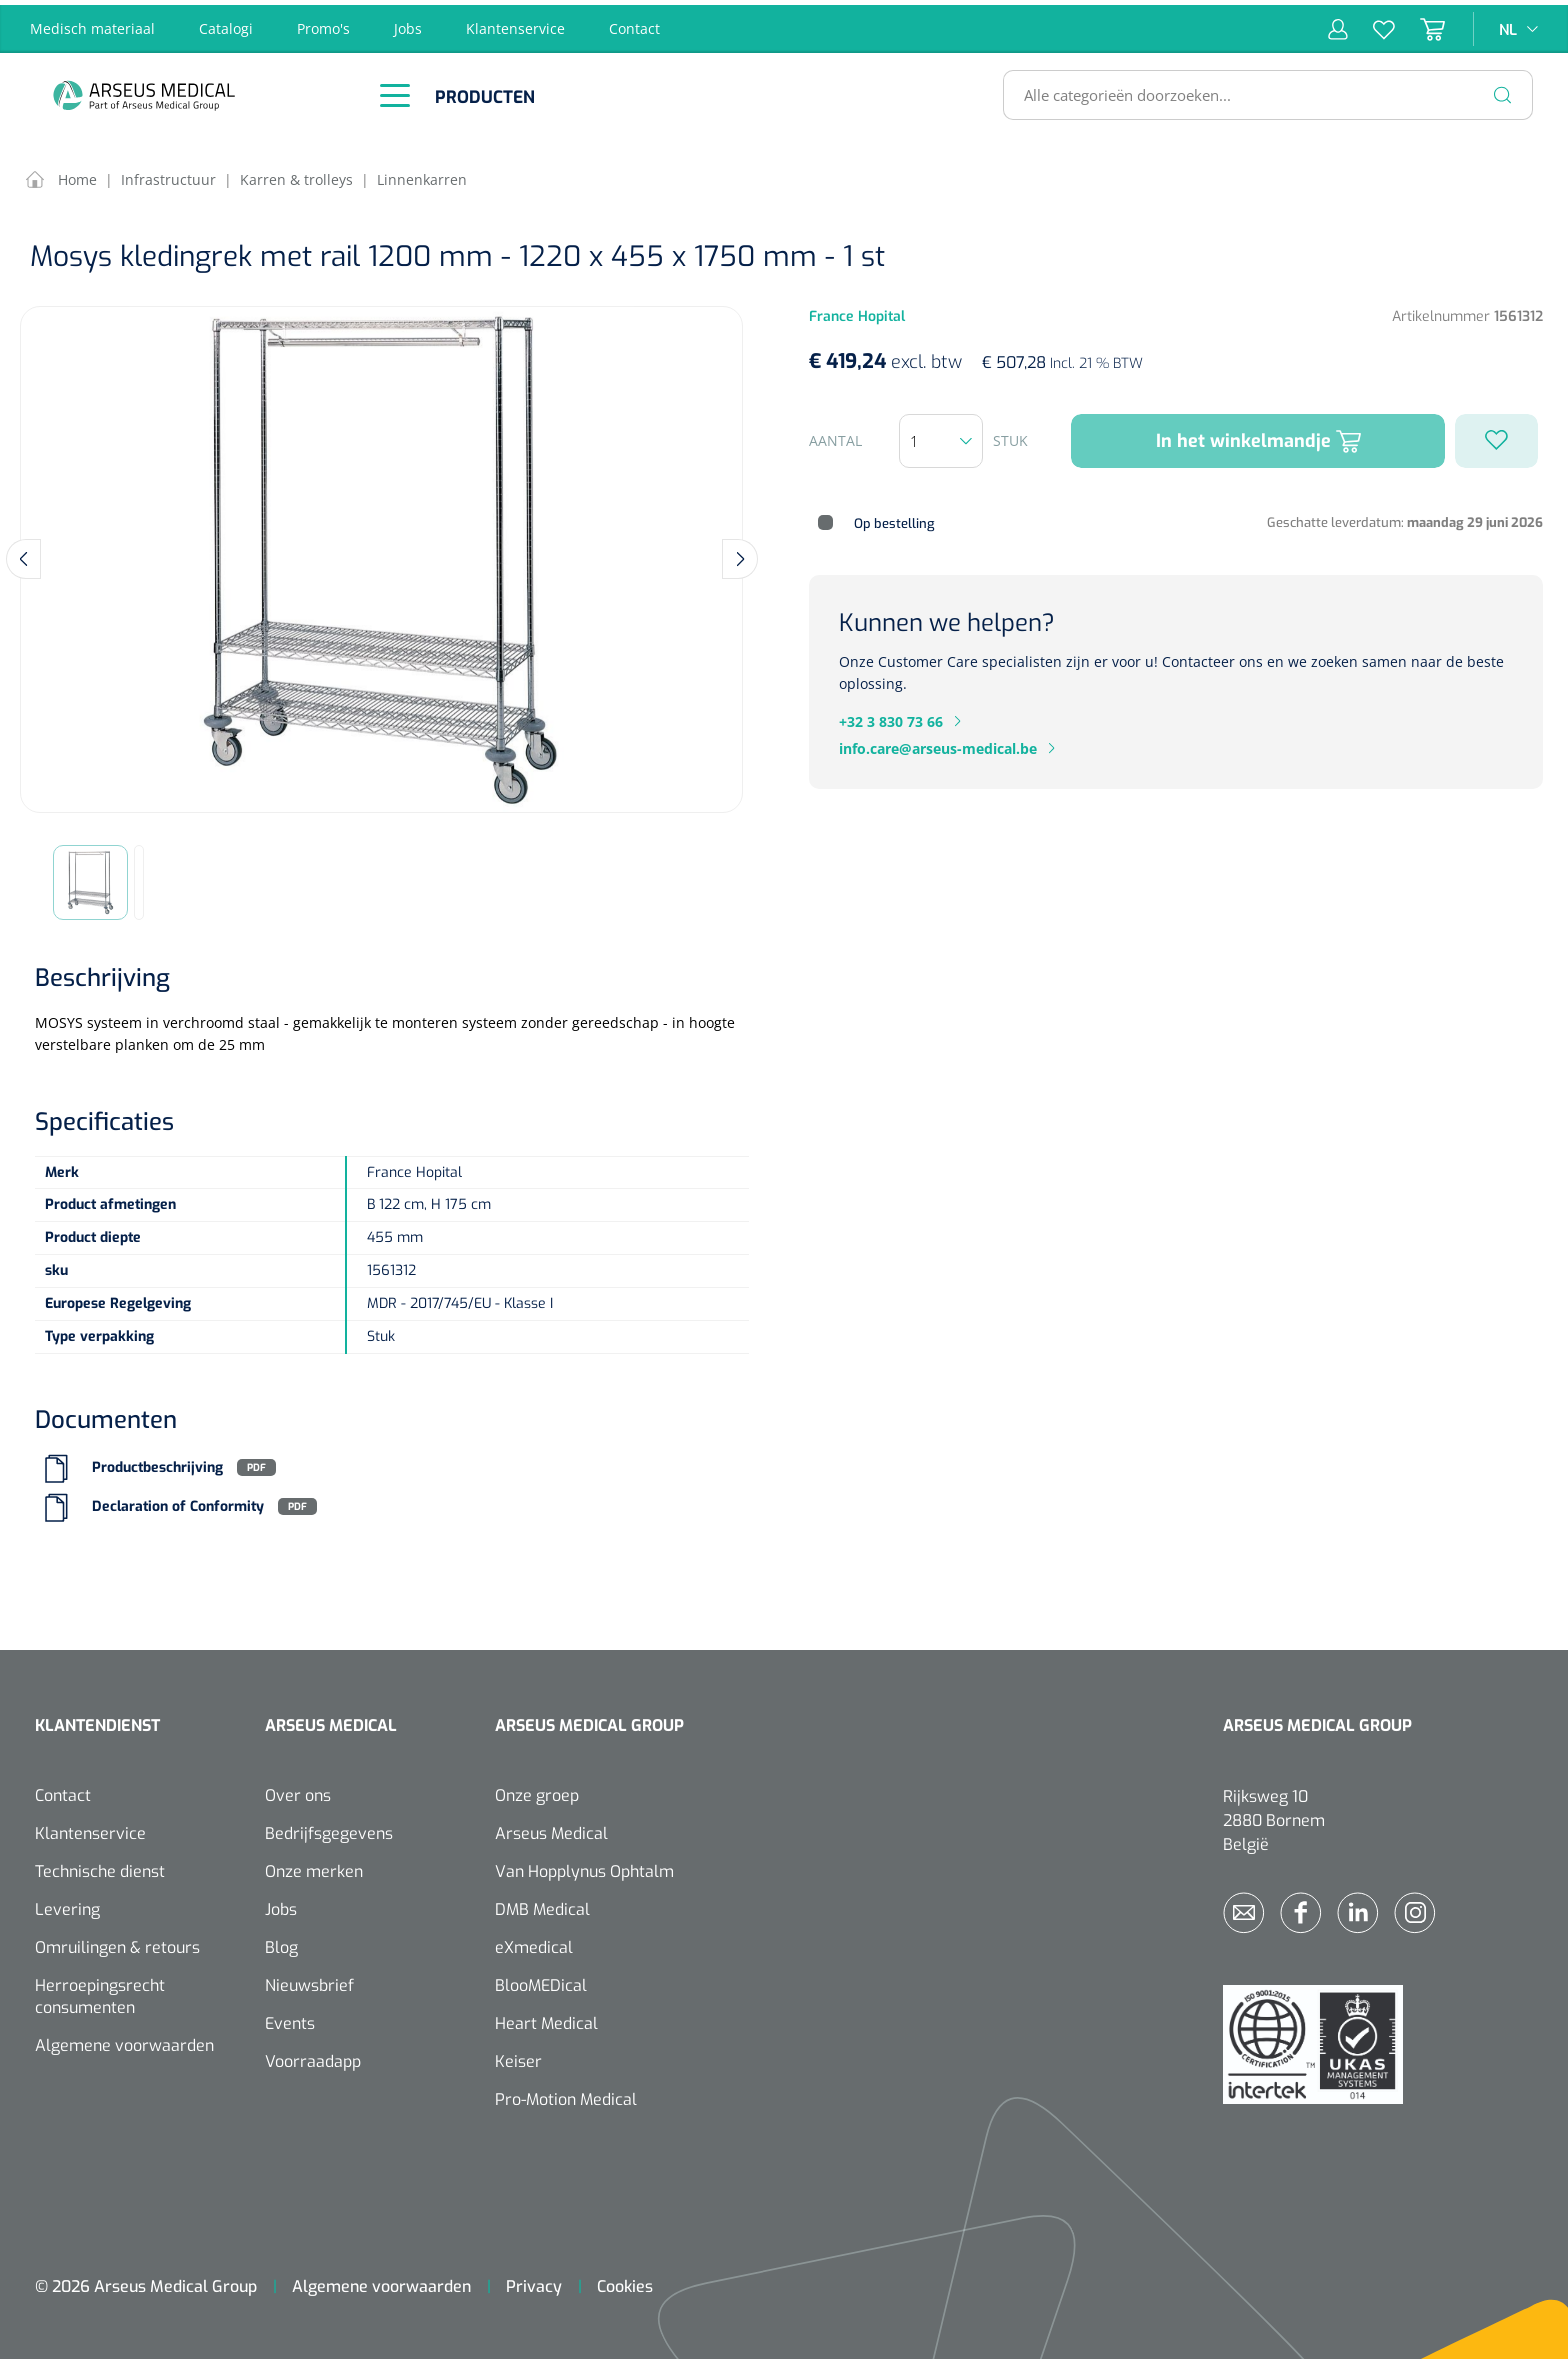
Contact (634, 23)
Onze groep (537, 1790)
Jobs (408, 23)
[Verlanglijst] (1371, 24)
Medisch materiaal (92, 23)
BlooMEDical (541, 1980)
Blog (281, 1942)
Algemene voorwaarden (124, 2040)
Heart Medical (546, 2018)
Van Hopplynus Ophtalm (584, 1866)
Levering (67, 1904)
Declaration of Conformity (178, 1501)
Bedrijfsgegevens (329, 1828)
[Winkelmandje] (1420, 24)
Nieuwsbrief (309, 1980)
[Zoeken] (1503, 90)
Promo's (323, 23)
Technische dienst (100, 1866)
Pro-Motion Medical (566, 2094)
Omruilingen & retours (117, 1942)
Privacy (534, 2281)
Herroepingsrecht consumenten (100, 1991)
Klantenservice (515, 23)
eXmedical (534, 1942)
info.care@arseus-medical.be (938, 743)
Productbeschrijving (157, 1462)
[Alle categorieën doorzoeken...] (1259, 90)
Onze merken (314, 1866)
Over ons (298, 1790)
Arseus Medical (551, 1828)
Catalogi (226, 23)
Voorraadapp (313, 2056)
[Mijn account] (1338, 24)
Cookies (625, 2281)
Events (290, 2018)
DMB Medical (542, 1904)
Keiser (518, 2056)
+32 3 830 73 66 (891, 716)
